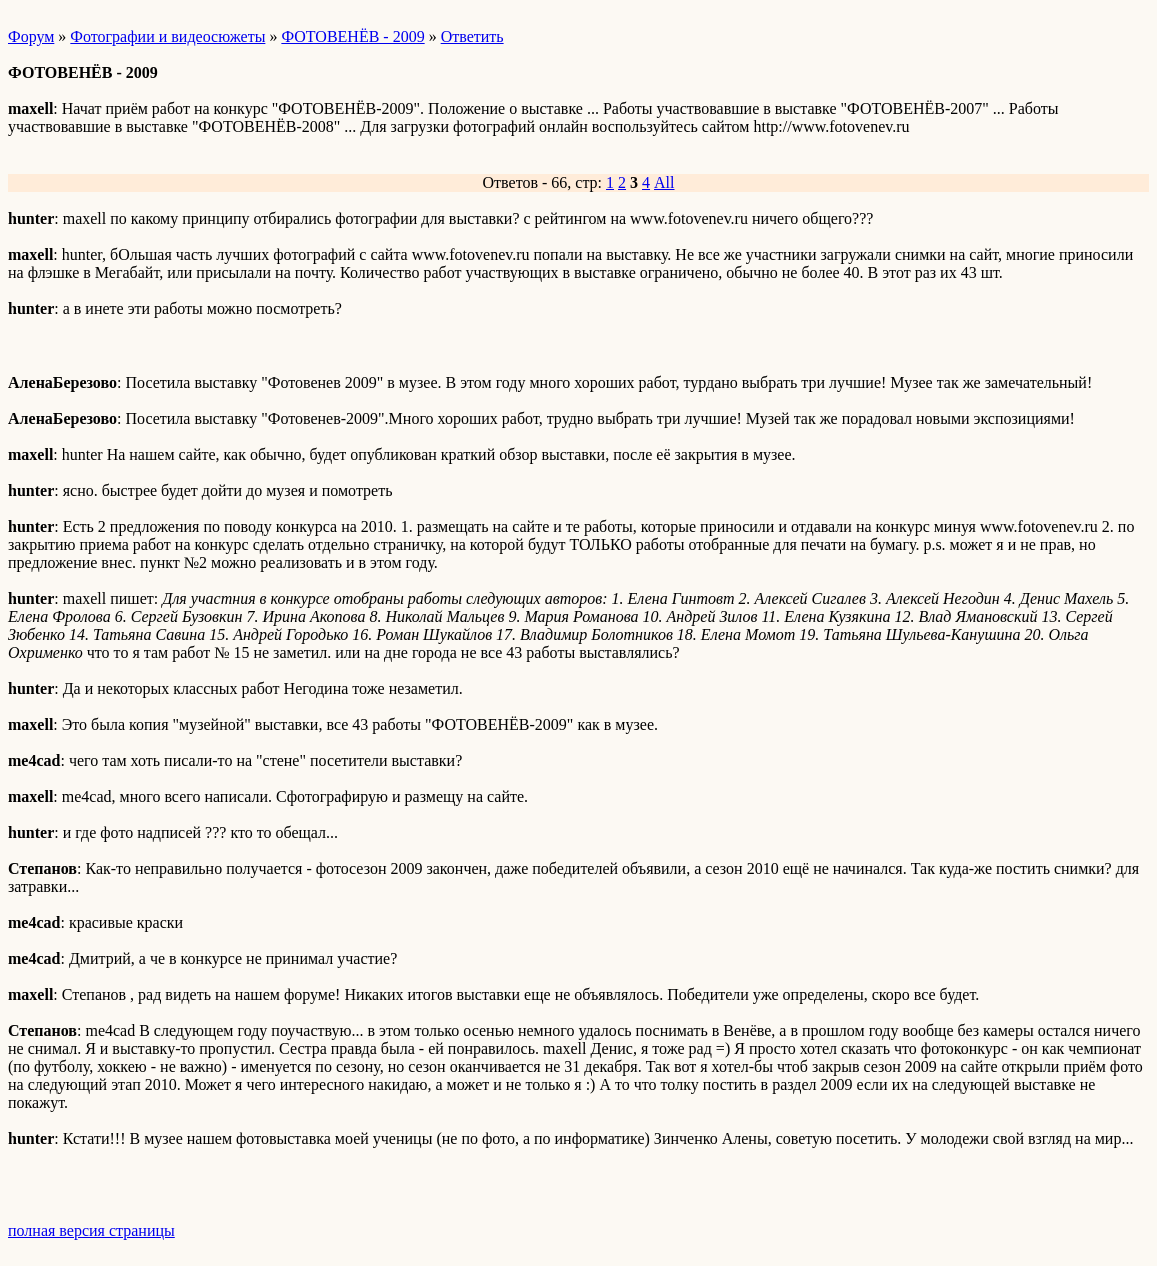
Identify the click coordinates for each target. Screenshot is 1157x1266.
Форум (31, 36)
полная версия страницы (91, 1230)
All (664, 182)
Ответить (472, 36)
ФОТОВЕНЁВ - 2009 (352, 36)
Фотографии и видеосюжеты (167, 36)
